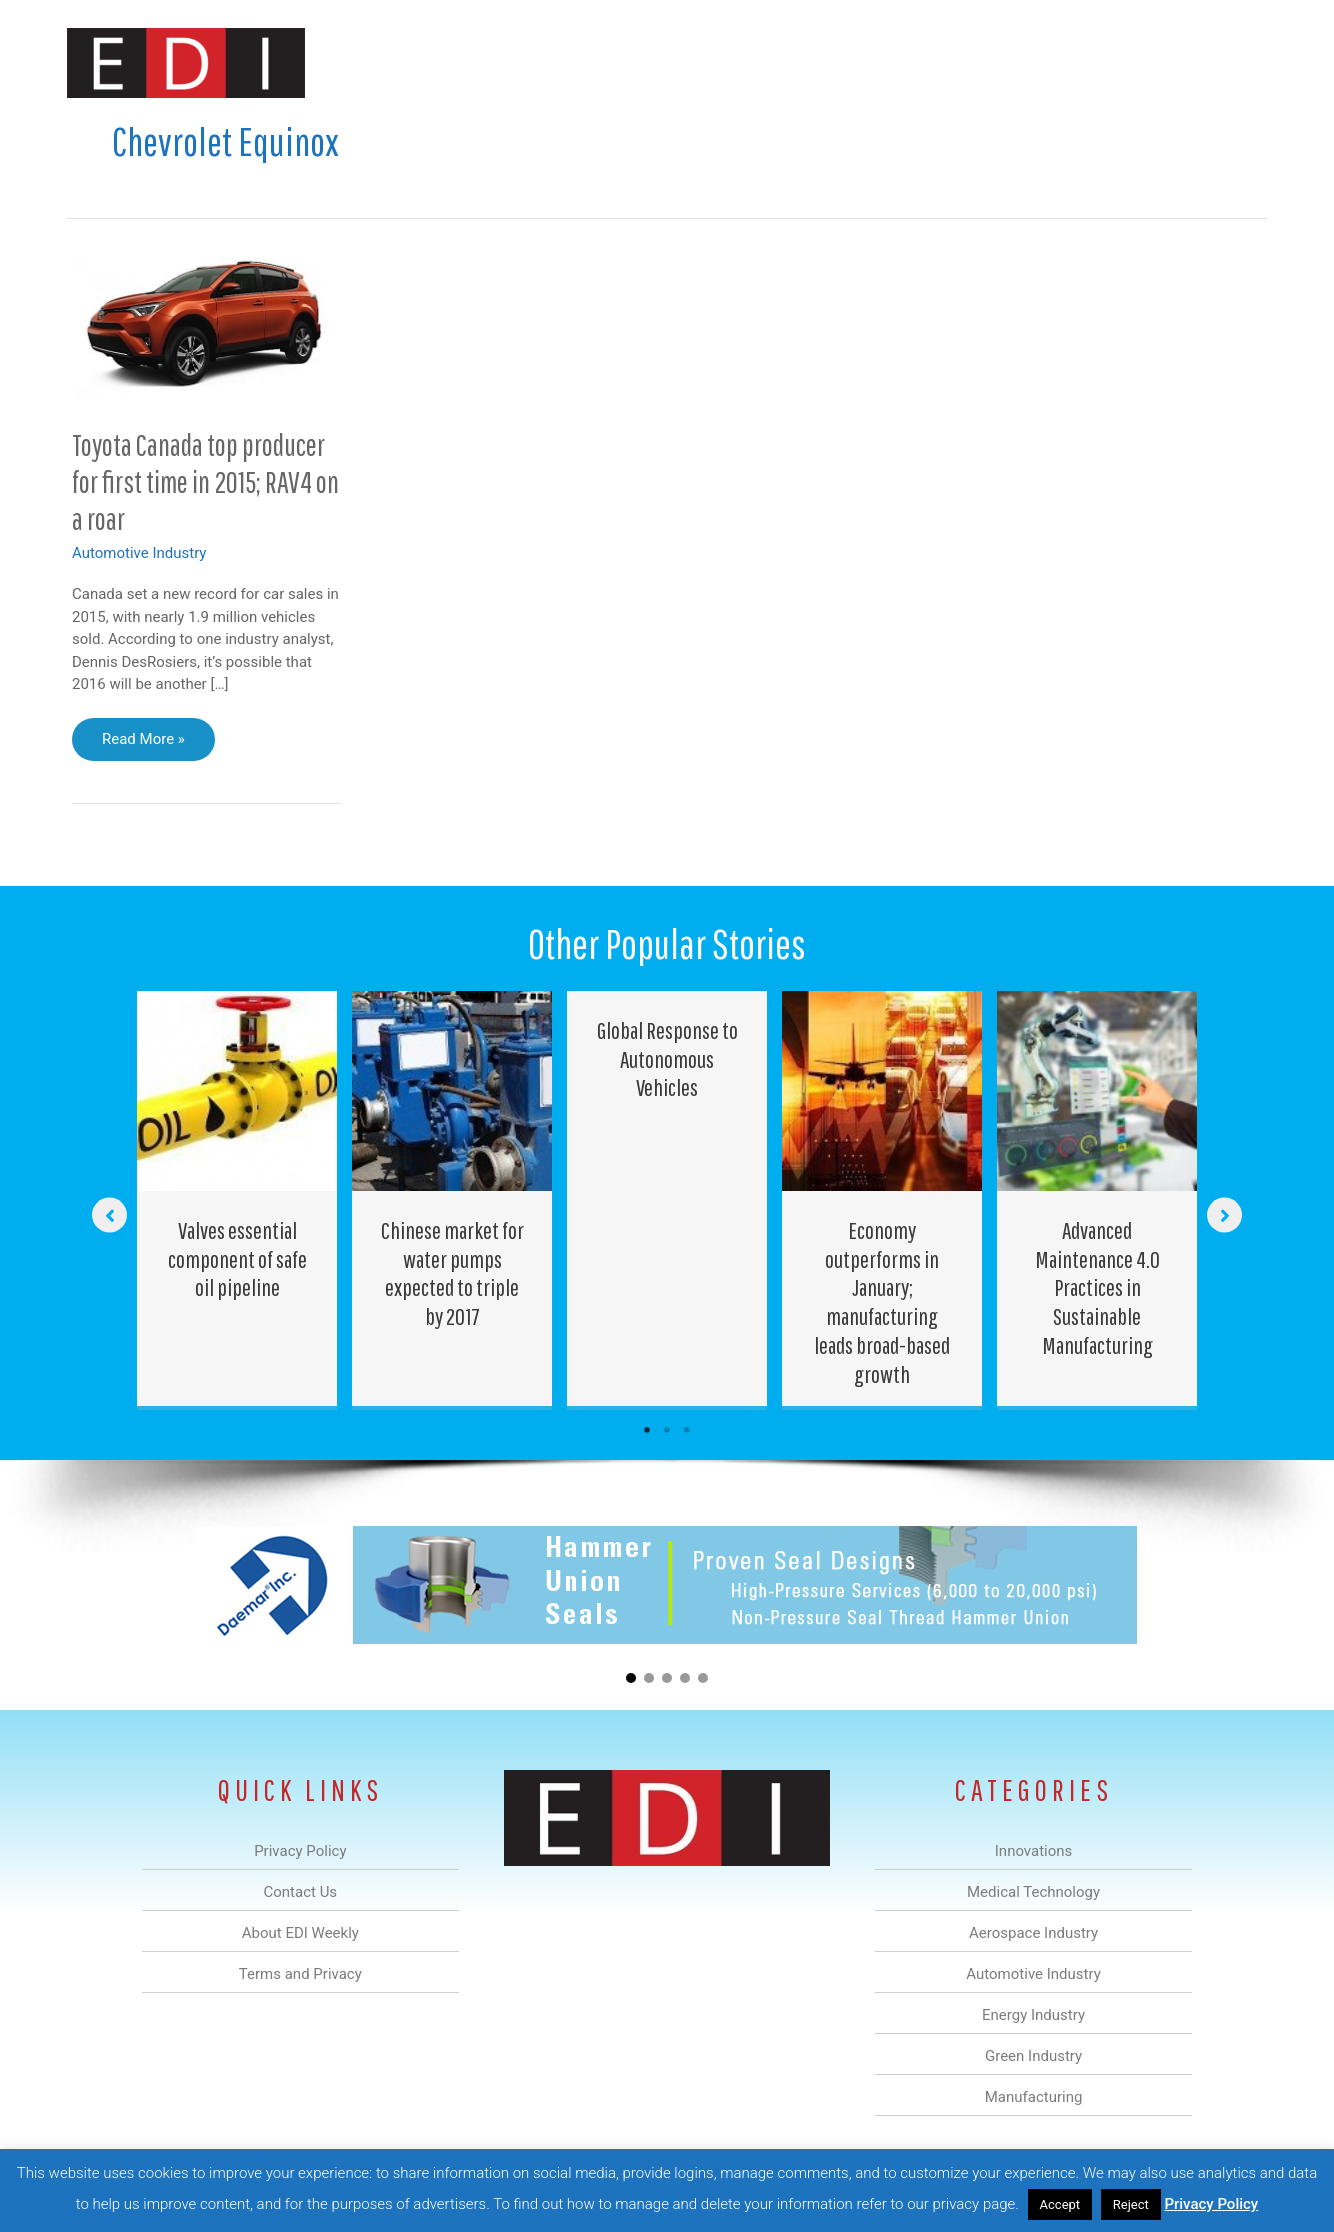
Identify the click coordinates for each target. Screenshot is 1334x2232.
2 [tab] (667, 1430)
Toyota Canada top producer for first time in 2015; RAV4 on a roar (205, 481)
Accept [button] (1060, 2204)
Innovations (432, 63)
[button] (1235, 63)
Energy (810, 63)
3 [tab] (687, 1430)
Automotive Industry (139, 553)
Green (886, 63)
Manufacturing (984, 63)
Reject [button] (1131, 2204)
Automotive (717, 63)
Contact (1161, 63)
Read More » (143, 744)
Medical (525, 63)
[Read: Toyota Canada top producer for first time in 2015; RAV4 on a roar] (206, 329)
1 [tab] (647, 1430)
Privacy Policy (1211, 2204)
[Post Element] (237, 1198)
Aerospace (615, 63)
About (1082, 63)
